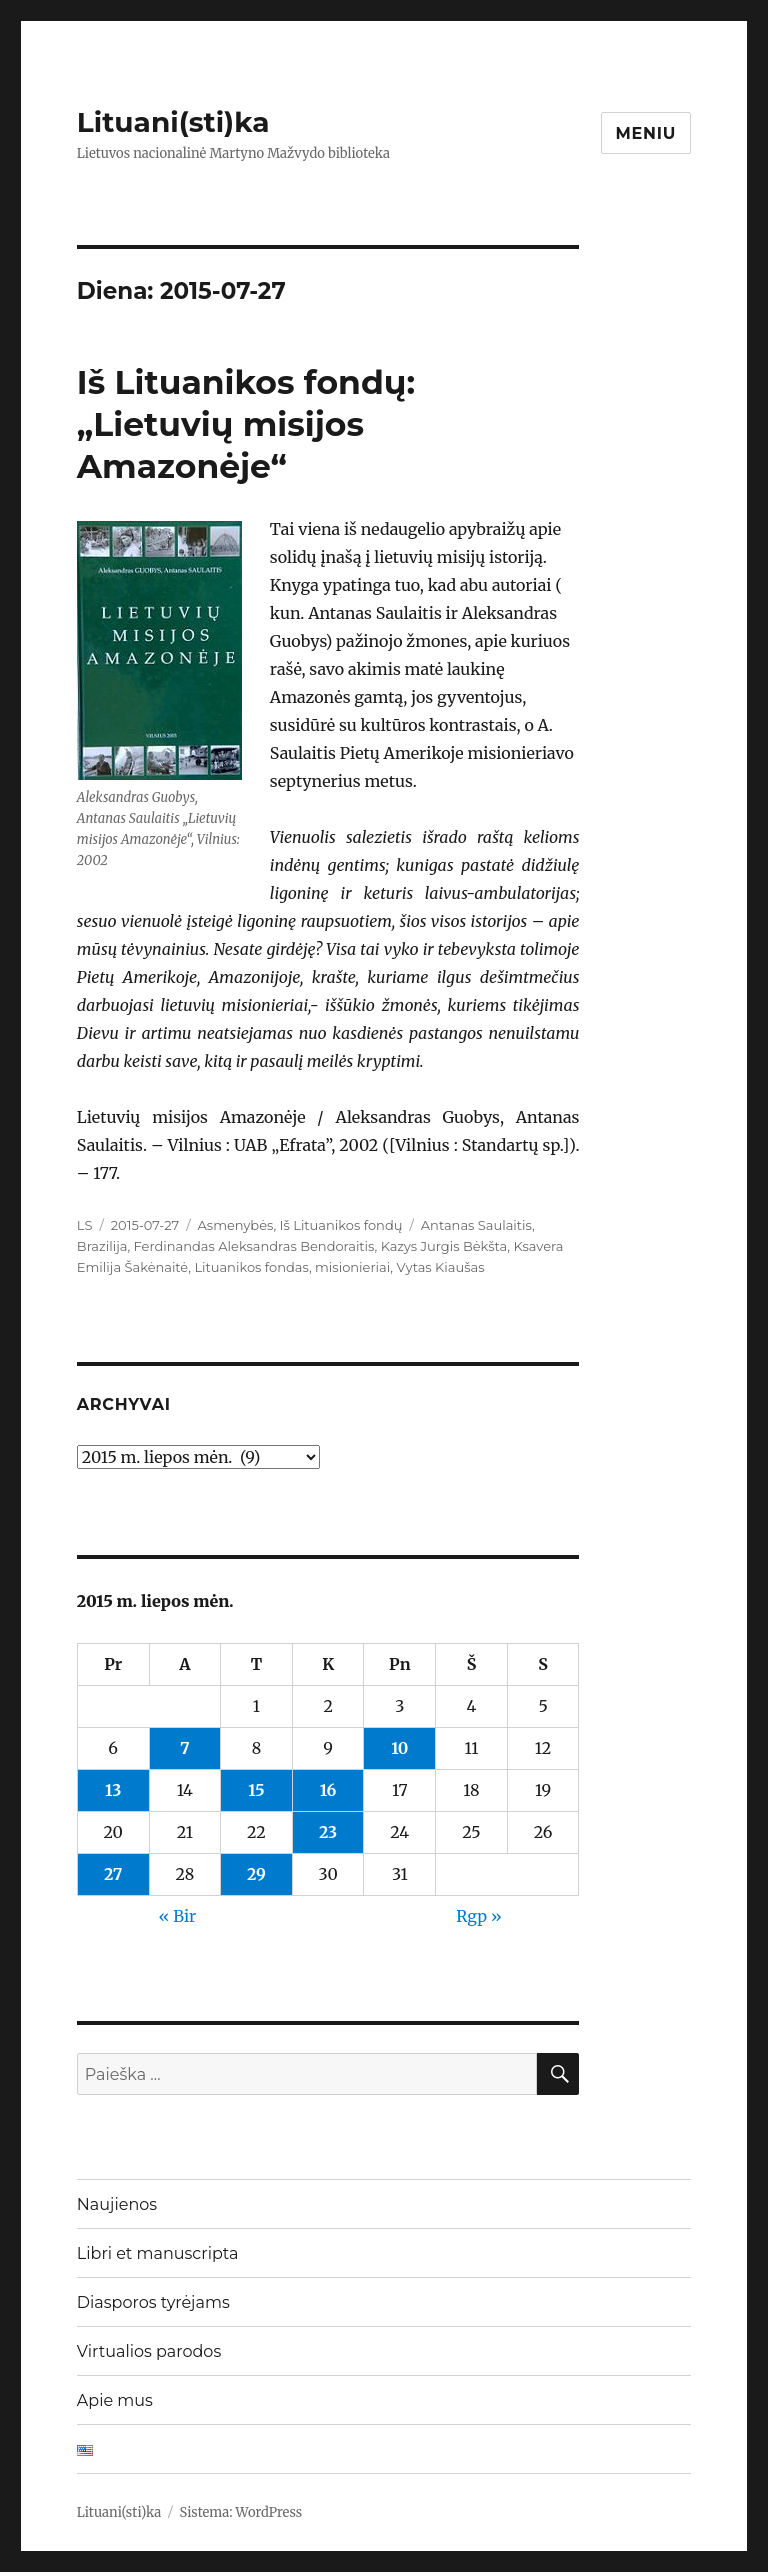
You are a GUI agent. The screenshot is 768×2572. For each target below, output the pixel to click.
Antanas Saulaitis (476, 1225)
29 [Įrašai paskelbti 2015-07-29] (256, 1874)
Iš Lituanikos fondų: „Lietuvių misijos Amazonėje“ (246, 424)
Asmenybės (236, 1225)
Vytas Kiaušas (440, 1267)
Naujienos (117, 2204)
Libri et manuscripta (158, 2253)
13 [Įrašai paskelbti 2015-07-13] (113, 1790)
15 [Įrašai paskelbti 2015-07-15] (256, 1790)
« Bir (177, 1916)
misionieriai (352, 1267)
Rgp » (479, 1916)
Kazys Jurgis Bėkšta (444, 1246)
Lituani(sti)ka (173, 122)
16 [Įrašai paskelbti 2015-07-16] (328, 1790)
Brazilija (102, 1246)
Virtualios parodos (149, 2351)
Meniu (646, 133)
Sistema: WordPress (241, 2512)
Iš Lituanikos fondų (341, 1225)
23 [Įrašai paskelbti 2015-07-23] (328, 1832)
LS (85, 1225)
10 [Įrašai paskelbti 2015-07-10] (399, 1748)
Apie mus (115, 2400)
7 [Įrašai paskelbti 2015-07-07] (185, 1748)
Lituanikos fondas (251, 1267)
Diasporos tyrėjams (153, 2302)
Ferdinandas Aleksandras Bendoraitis (254, 1246)
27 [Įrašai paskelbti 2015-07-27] (113, 1874)
